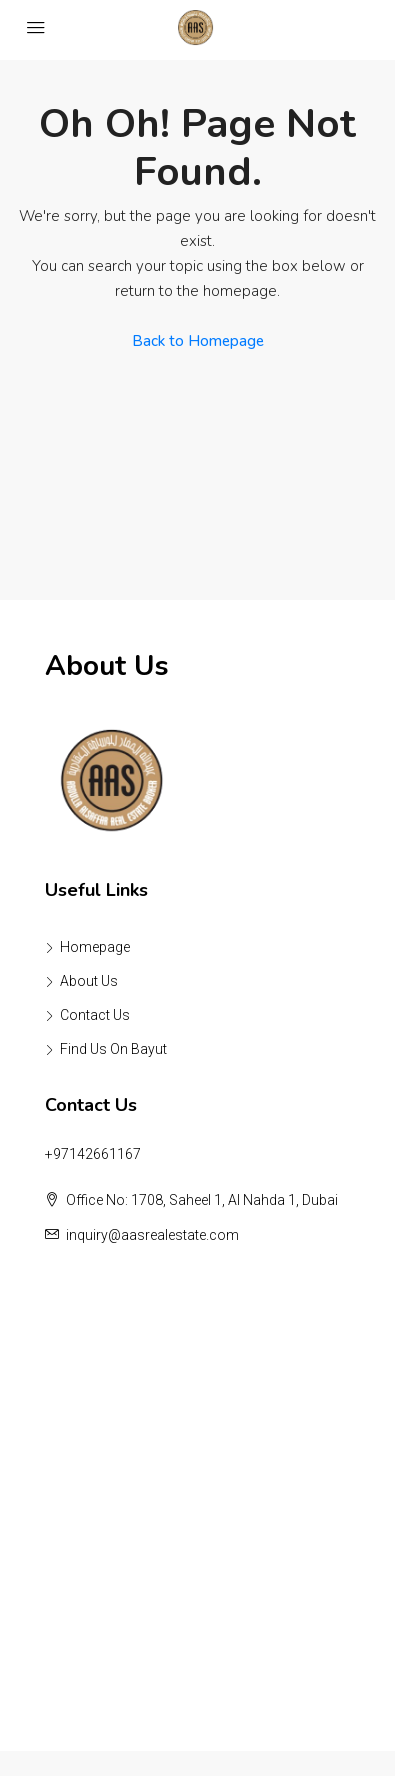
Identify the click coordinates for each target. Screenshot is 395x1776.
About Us (89, 981)
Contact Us (95, 1015)
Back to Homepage (198, 341)
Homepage (95, 947)
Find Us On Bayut (113, 1049)
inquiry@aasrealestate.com (152, 1235)
